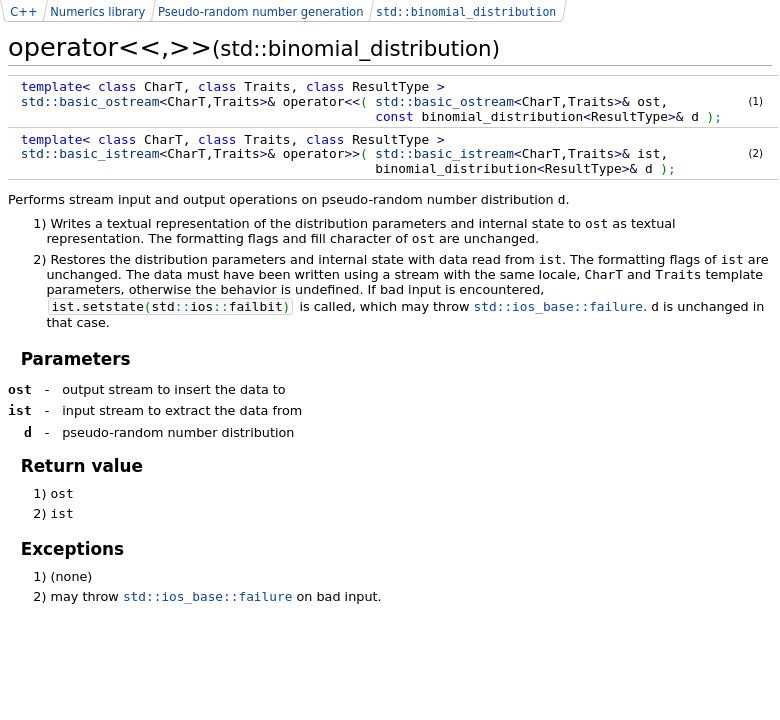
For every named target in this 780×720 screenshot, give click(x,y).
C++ (23, 12)
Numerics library (97, 12)
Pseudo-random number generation (260, 12)
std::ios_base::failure (559, 306)
